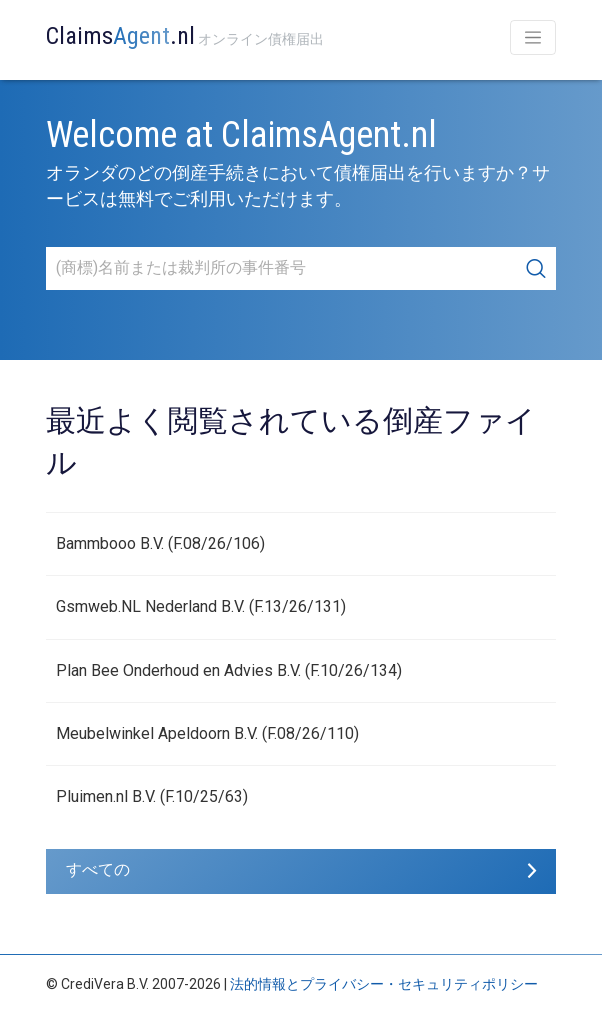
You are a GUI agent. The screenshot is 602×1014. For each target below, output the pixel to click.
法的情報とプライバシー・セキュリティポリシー (384, 984)
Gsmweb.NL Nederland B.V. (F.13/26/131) (201, 606)
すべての (98, 869)
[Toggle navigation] (533, 37)
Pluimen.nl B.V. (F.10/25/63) (152, 796)
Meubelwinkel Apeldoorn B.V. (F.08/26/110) (207, 733)
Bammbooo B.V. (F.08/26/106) (160, 543)
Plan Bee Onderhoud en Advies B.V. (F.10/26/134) (229, 670)
